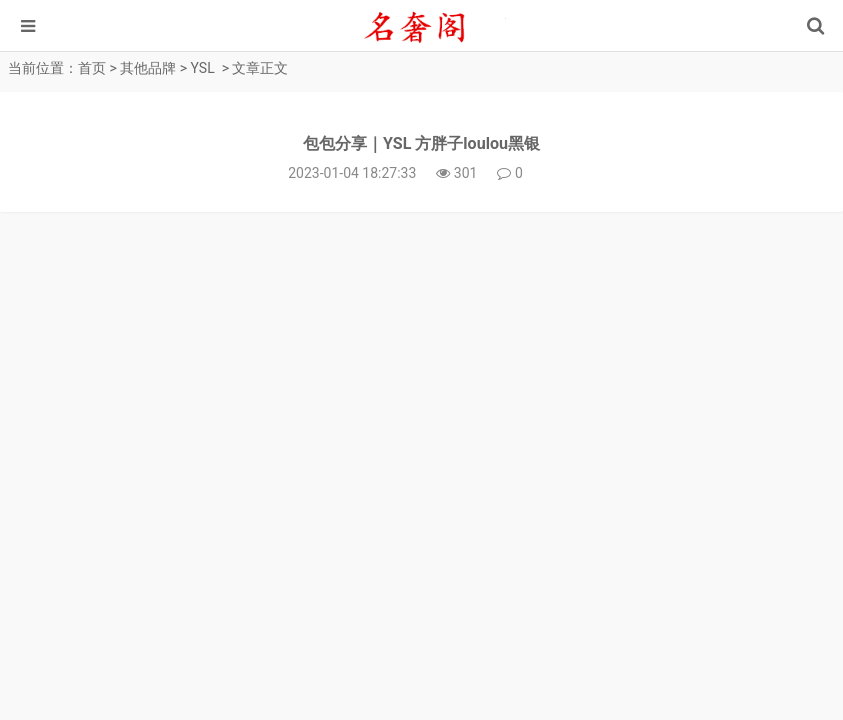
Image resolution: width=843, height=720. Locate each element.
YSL (203, 68)
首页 (92, 68)
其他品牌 (148, 68)
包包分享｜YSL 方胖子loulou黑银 (421, 143)
